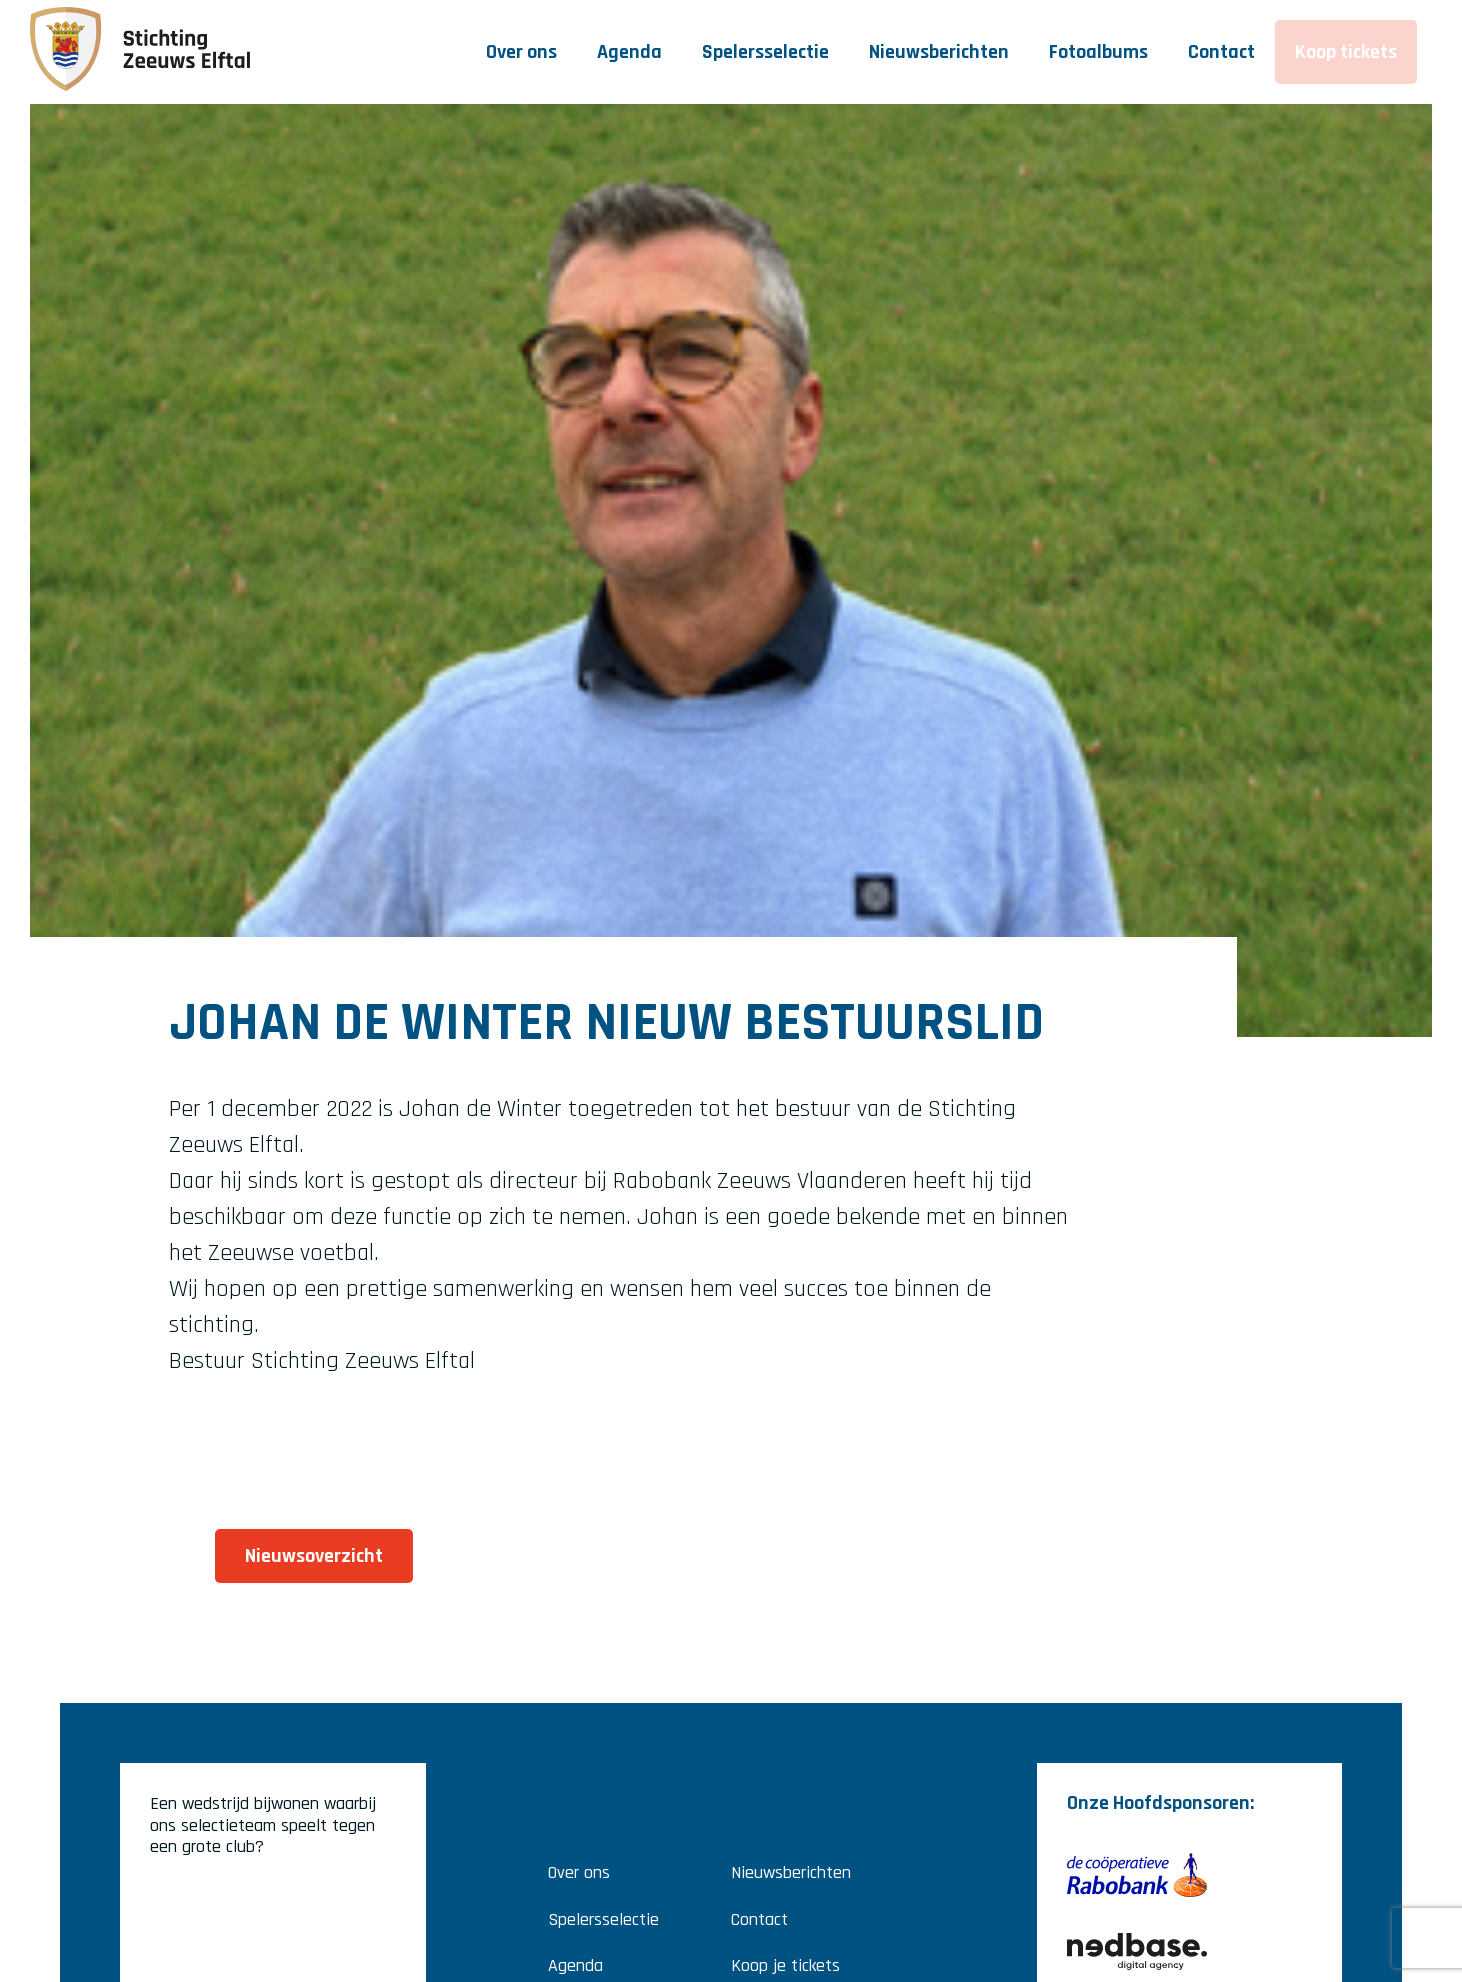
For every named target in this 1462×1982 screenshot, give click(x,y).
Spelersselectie (765, 52)
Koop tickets (1346, 52)
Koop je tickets (785, 1965)
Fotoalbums (1098, 52)
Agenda (629, 52)
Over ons (521, 52)
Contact (1221, 52)
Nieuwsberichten (939, 52)
